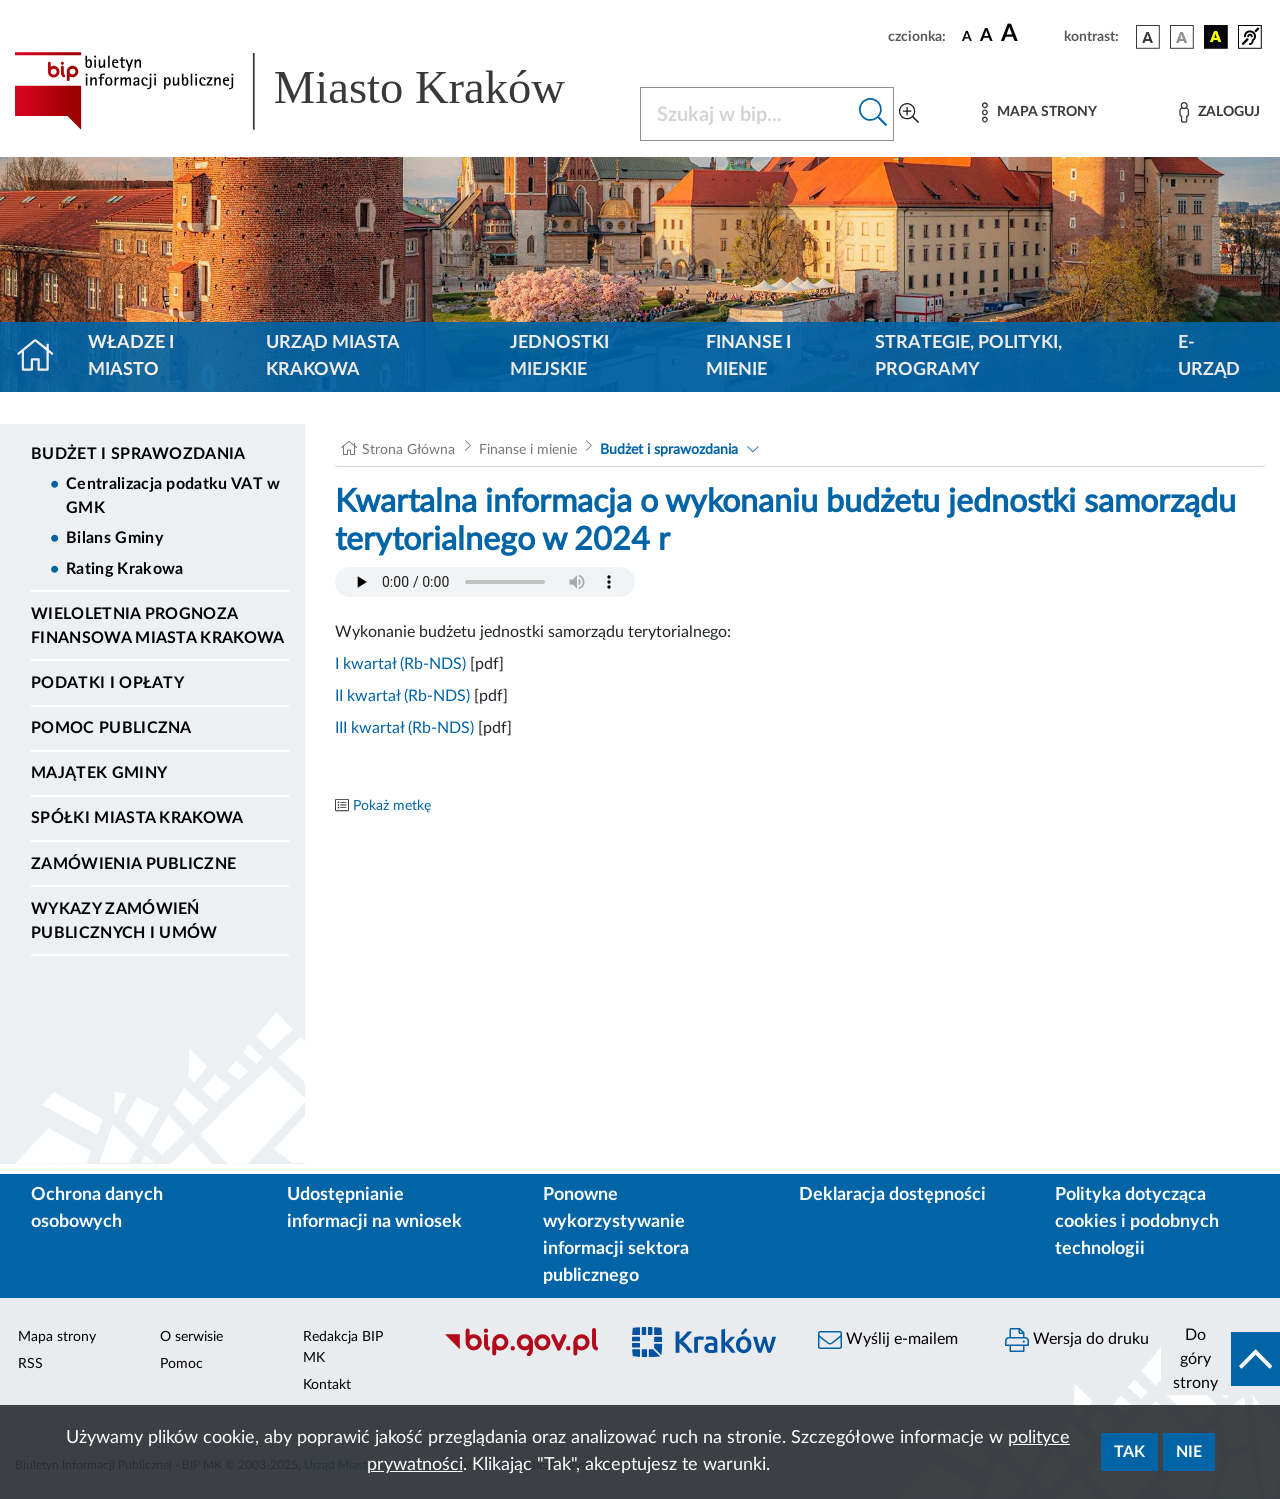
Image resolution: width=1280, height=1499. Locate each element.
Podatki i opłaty (107, 683)
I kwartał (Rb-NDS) (400, 664)
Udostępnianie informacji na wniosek (374, 1208)
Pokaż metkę (392, 806)
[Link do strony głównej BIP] (315, 91)
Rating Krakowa (124, 569)
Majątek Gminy (99, 773)
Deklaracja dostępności (892, 1195)
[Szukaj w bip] (873, 114)
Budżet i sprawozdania (138, 454)
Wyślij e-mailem (888, 1340)
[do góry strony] (1220, 1359)
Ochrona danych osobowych (97, 1208)
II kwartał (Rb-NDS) (402, 696)
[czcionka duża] (1029, 34)
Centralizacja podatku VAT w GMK (173, 496)
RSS (30, 1364)
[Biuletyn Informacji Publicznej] (520, 1353)
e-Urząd (1209, 356)
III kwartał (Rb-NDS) (404, 728)
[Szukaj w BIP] (747, 114)
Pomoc (181, 1364)
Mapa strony (57, 1337)
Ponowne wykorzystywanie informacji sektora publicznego (616, 1235)
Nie (1189, 1452)
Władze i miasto (131, 356)
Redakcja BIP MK (343, 1347)
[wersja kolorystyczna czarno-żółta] (1216, 37)
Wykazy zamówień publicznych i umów (124, 921)
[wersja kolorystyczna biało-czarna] (1182, 37)
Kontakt (327, 1385)
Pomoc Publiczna (111, 728)
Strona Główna (408, 450)
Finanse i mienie (748, 356)
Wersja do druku (1077, 1340)
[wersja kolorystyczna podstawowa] (1148, 37)
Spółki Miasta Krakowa (137, 818)
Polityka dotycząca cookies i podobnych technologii (1137, 1222)
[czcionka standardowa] (967, 36)
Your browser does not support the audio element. (485, 582)
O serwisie (191, 1337)
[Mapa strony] (1039, 112)
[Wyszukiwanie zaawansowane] (909, 114)
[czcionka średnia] (986, 36)
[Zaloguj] (1219, 112)
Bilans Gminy (114, 538)
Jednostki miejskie (559, 356)
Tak (1129, 1452)
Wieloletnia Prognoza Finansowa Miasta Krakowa (158, 626)
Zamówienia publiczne (133, 864)
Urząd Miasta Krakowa (332, 356)
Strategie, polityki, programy (968, 356)
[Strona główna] (43, 357)
